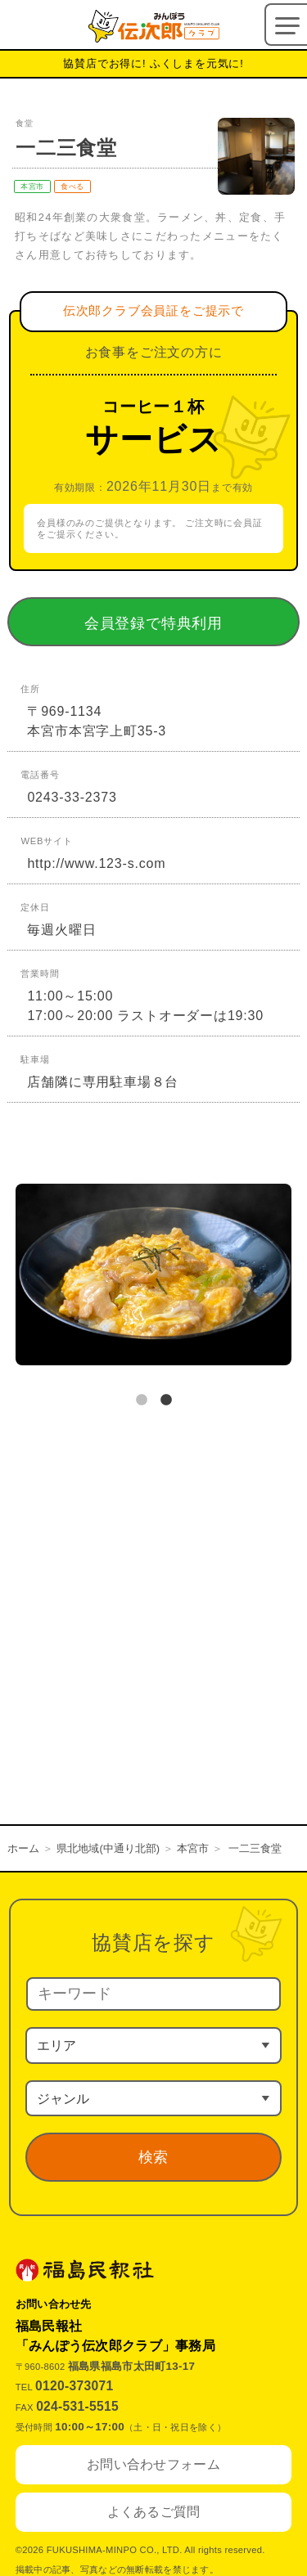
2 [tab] (166, 1400)
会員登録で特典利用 (176, 622)
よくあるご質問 (154, 2512)
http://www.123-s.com (96, 863)
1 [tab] (141, 1400)
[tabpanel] (153, 1277)
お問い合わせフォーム (153, 2464)
